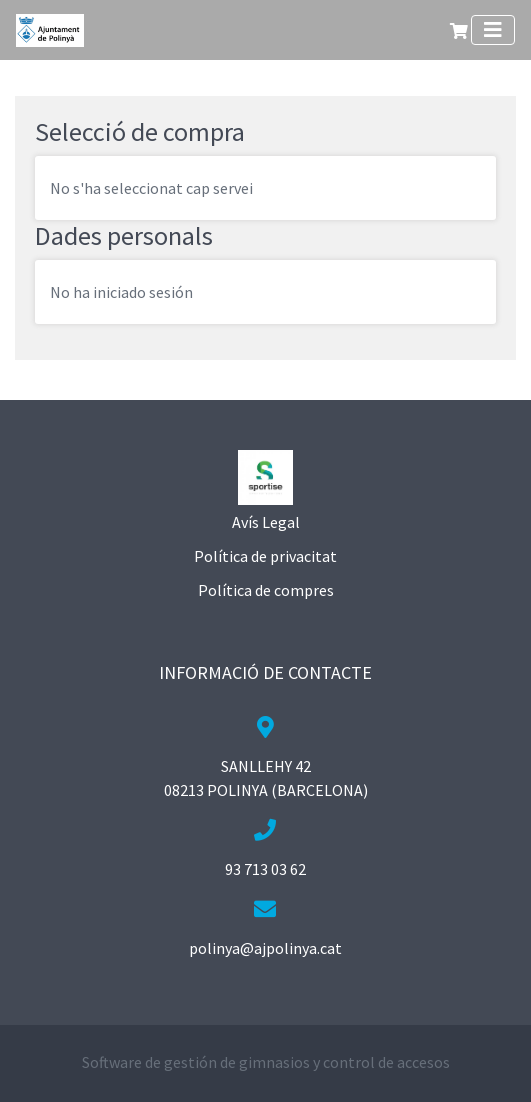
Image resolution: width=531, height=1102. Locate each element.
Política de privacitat (265, 556)
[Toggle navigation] (493, 30)
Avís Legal (266, 522)
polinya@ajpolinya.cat (265, 948)
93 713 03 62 (265, 869)
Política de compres (266, 590)
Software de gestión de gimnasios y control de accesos (266, 1062)
